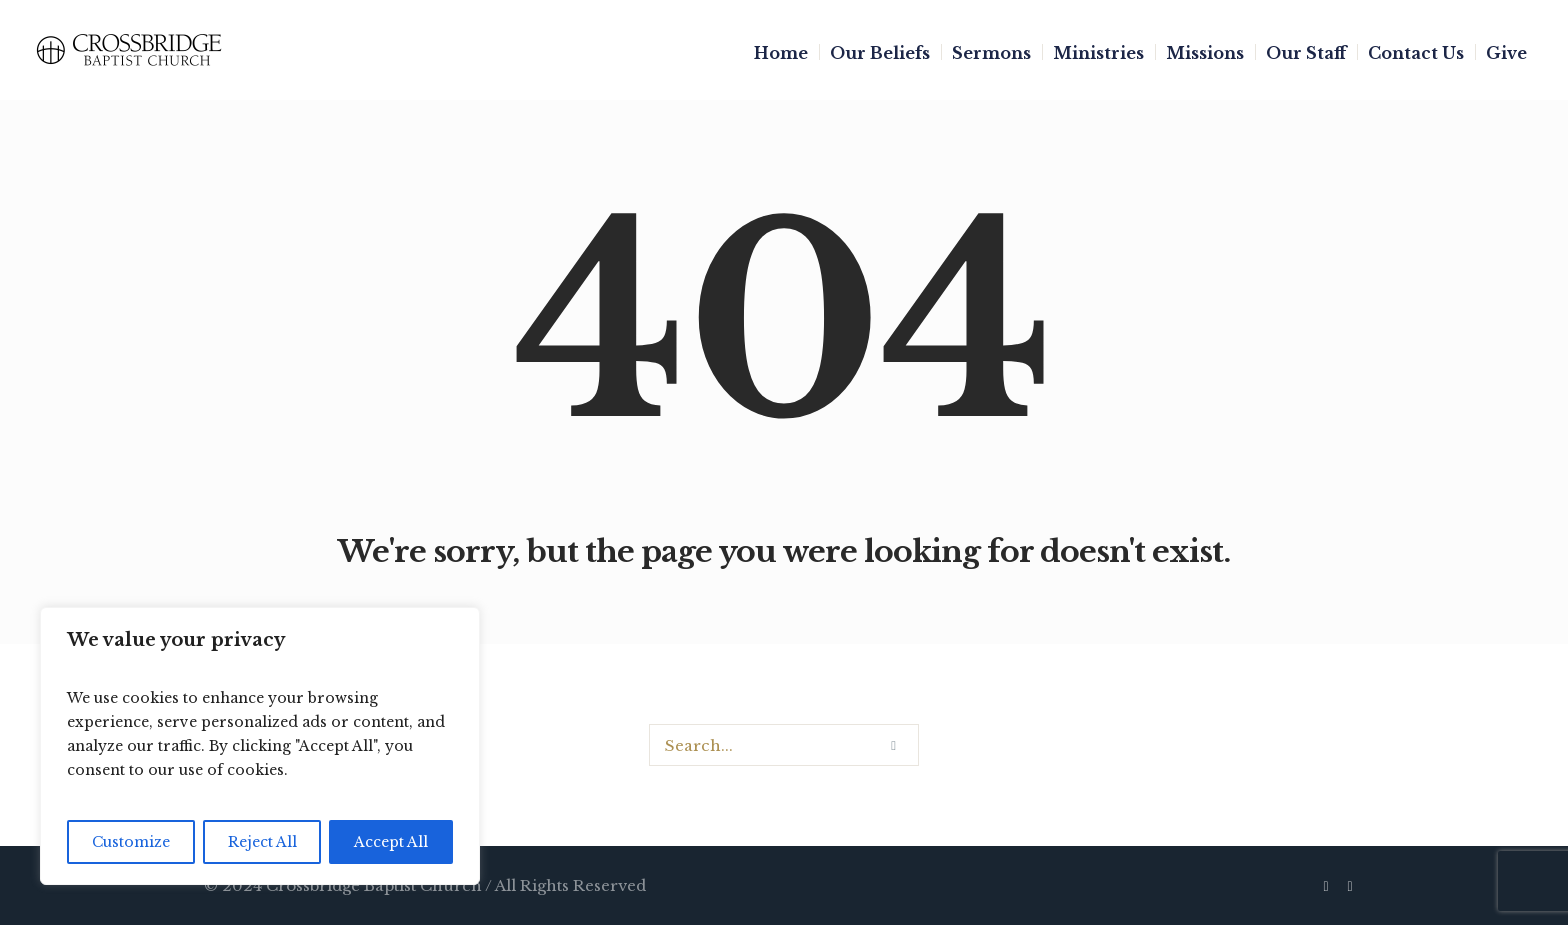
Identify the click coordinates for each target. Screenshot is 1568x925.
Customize (131, 842)
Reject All (262, 842)
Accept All (391, 842)
